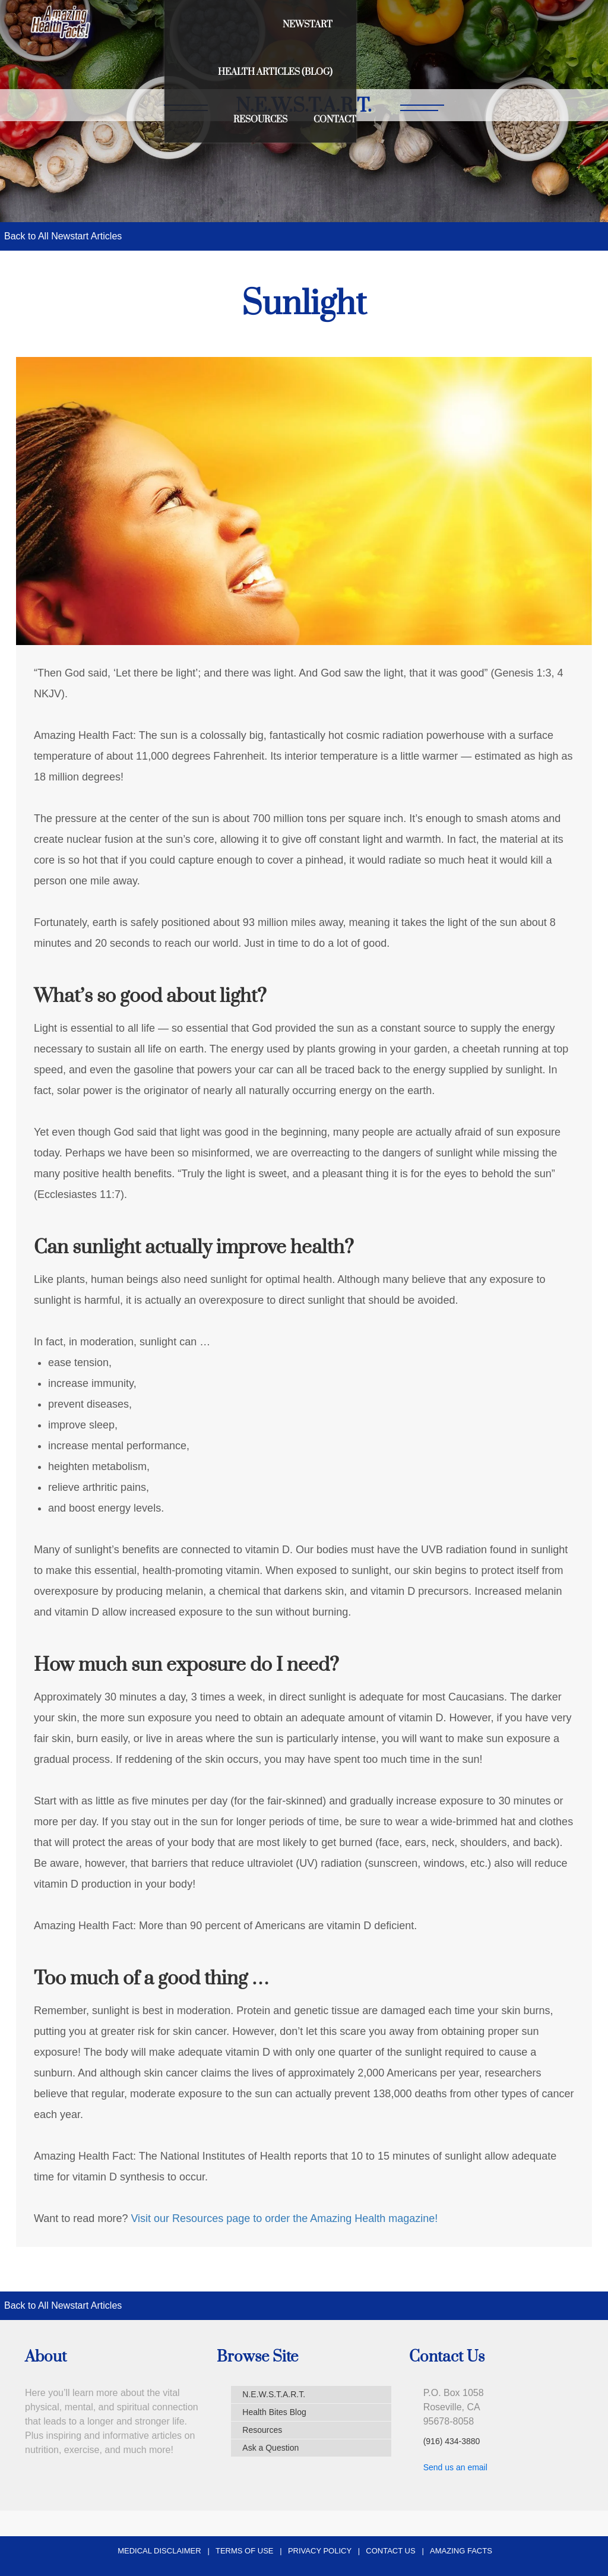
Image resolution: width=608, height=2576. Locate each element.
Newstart (268, 24)
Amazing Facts (461, 2550)
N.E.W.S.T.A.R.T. (273, 2394)
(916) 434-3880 (451, 2441)
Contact (561, 24)
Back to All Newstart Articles (63, 236)
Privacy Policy (320, 2550)
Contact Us (390, 2550)
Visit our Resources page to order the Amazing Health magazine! (284, 2218)
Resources (487, 24)
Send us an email (455, 2467)
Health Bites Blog (274, 2412)
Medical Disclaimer (159, 2550)
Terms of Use (245, 2550)
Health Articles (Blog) (376, 24)
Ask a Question (270, 2447)
